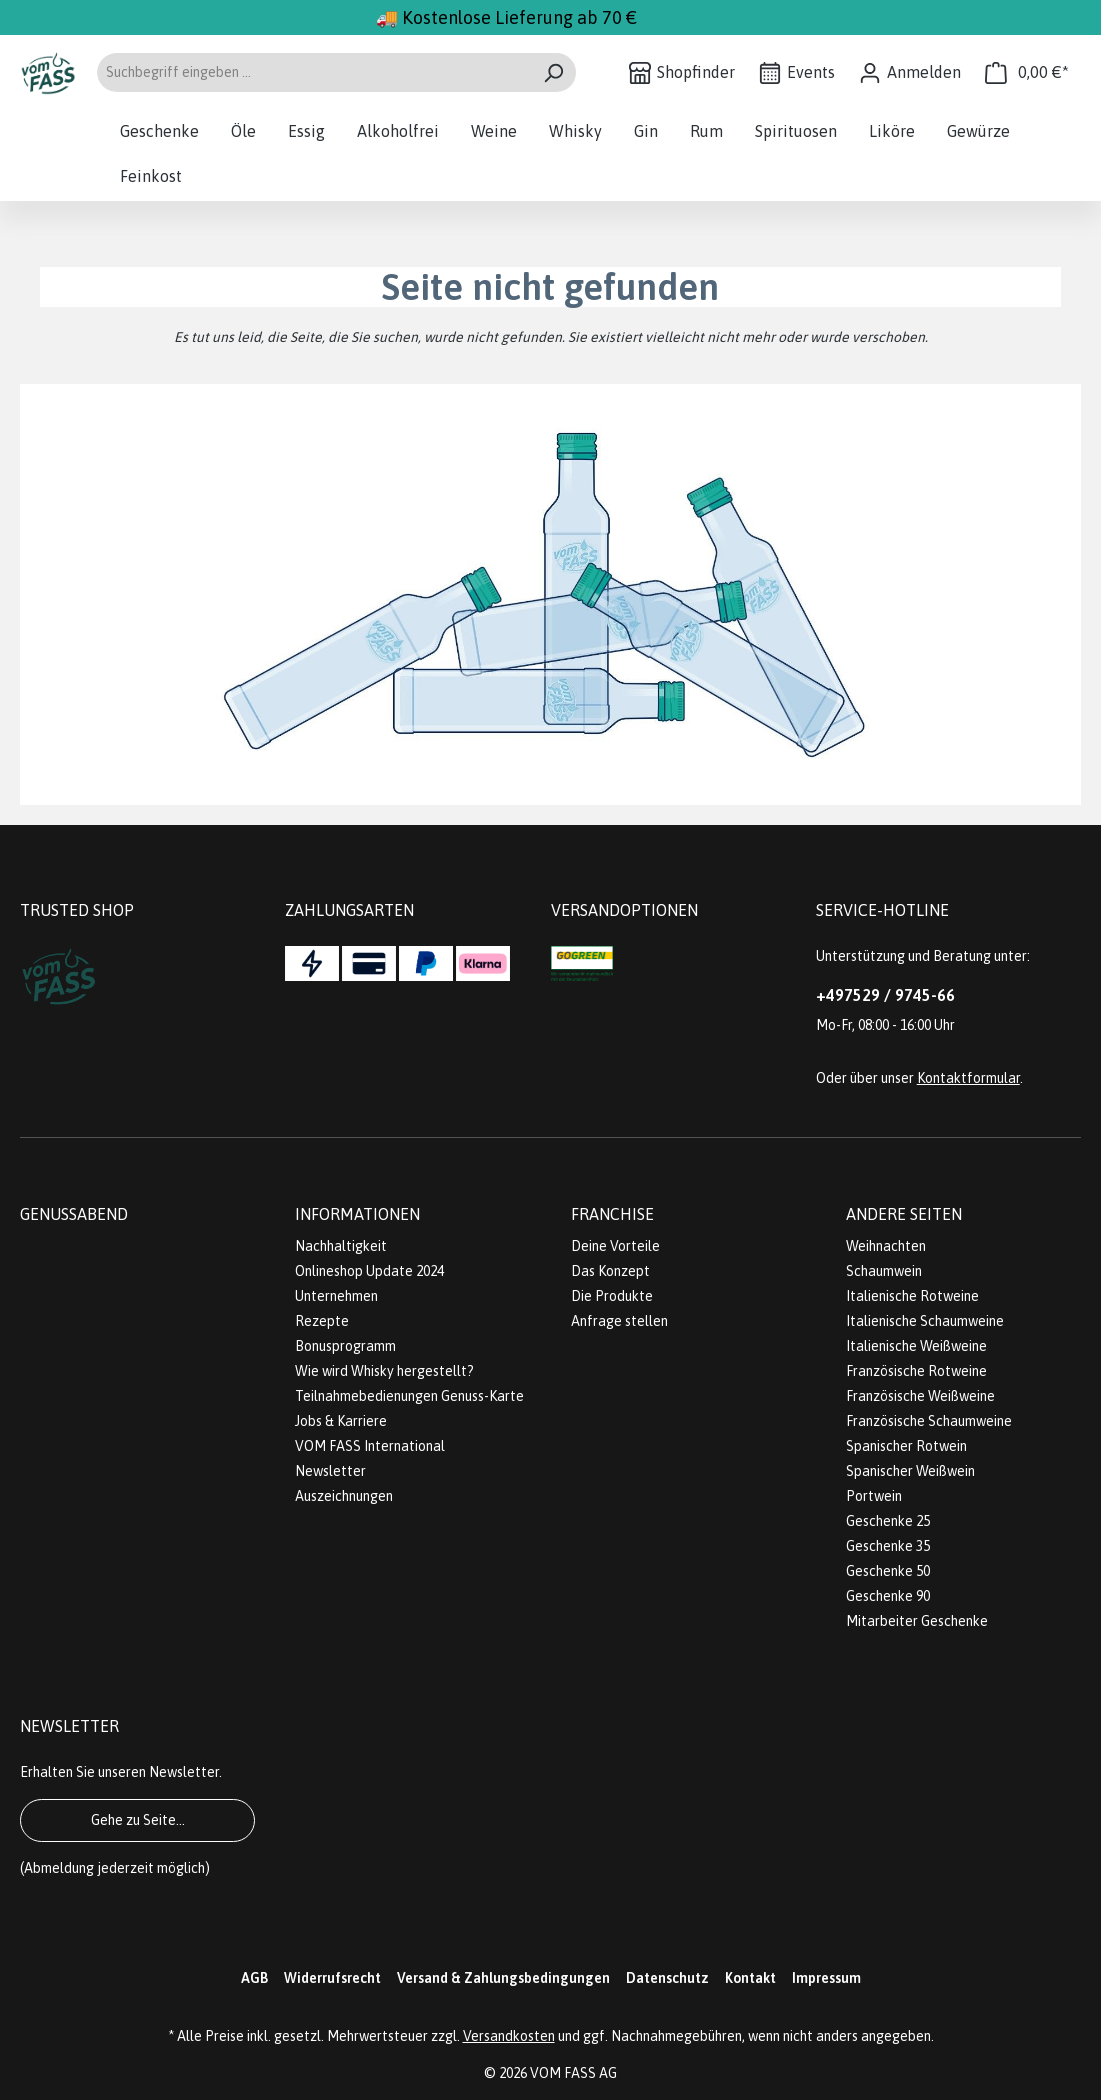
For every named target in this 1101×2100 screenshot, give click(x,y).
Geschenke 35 (888, 1546)
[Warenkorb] (1027, 72)
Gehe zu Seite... (138, 1820)
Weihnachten (886, 1246)
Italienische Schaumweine (925, 1321)
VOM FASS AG (573, 2073)
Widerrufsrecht (332, 1978)
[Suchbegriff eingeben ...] (313, 72)
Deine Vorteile (615, 1246)
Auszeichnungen (344, 1496)
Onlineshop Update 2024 (369, 1271)
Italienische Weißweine (916, 1346)
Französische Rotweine (916, 1371)
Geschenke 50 (888, 1571)
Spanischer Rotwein (906, 1446)
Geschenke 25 (888, 1521)
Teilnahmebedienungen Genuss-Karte (409, 1396)
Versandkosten (509, 2036)
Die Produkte (612, 1296)
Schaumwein (884, 1271)
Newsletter (330, 1471)
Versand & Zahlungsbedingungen (503, 1978)
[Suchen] (553, 72)
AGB (254, 1978)
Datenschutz (667, 1978)
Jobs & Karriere (341, 1421)
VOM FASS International (370, 1446)
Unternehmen (336, 1296)
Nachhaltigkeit (341, 1246)
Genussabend (74, 1214)
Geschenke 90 (888, 1596)
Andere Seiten (904, 1214)
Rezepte (322, 1321)
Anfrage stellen (619, 1321)
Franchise (612, 1214)
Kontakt (750, 1978)
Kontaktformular (968, 1078)
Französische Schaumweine (929, 1421)
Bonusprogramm (345, 1346)
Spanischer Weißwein (910, 1471)
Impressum (826, 1978)
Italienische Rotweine (912, 1296)
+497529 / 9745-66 (885, 995)
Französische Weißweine (920, 1396)
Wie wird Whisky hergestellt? (384, 1371)
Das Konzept (610, 1271)
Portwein (874, 1496)
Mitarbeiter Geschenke (917, 1621)
